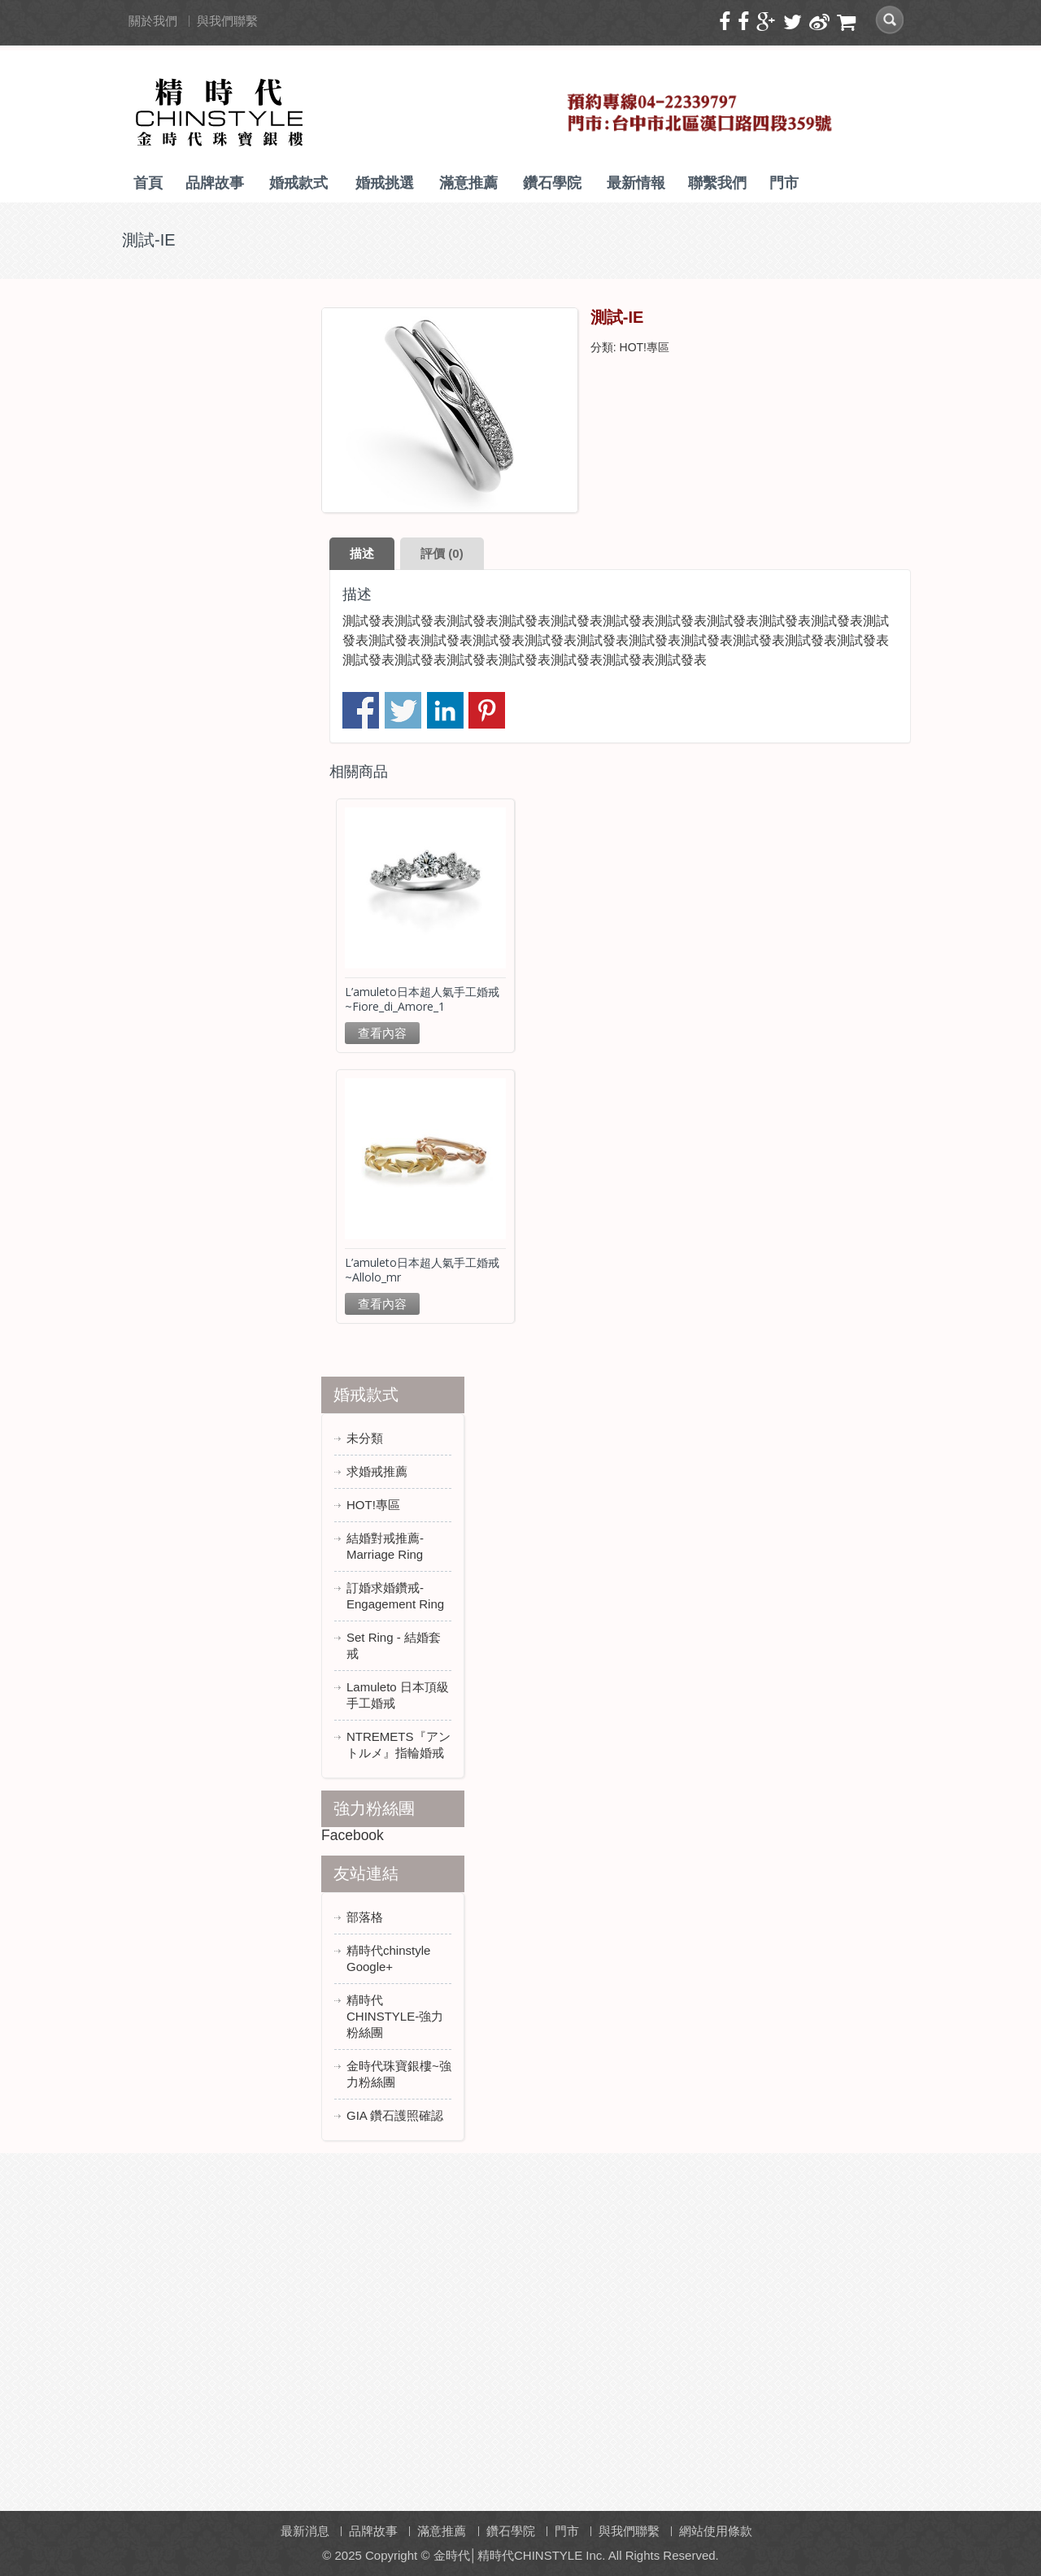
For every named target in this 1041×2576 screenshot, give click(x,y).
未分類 (364, 1438)
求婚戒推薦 (376, 1471)
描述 (362, 553)
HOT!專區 (644, 347)
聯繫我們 (717, 183)
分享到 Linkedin (445, 710)
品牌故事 (214, 183)
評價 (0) (442, 553)
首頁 (148, 183)
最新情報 (636, 183)
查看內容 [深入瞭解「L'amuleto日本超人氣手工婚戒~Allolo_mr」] (382, 1304)
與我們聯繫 (227, 21)
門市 (784, 183)
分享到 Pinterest (486, 710)
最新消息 (305, 2531)
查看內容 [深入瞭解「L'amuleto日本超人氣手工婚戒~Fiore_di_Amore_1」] (382, 1033)
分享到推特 (403, 710)
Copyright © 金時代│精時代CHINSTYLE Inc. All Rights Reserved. (542, 2555)
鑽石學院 (552, 183)
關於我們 (152, 21)
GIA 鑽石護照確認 (394, 2115)
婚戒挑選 (384, 183)
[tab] (361, 553)
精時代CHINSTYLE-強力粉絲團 (394, 2016)
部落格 (364, 1917)
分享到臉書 (360, 710)
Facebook (352, 1835)
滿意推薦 (468, 183)
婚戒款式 (298, 183)
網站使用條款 (715, 2531)
